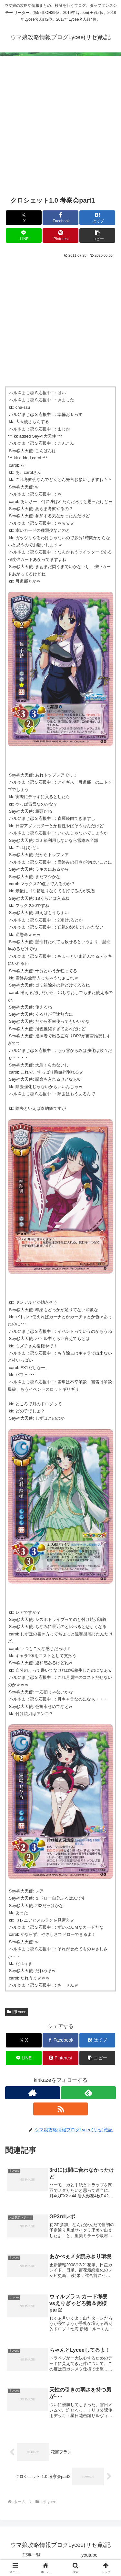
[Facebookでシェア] (60, 217)
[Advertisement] (60, 129)
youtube (89, 2555)
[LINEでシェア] (24, 235)
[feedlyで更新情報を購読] (88, 2092)
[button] (97, 235)
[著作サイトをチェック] (32, 2092)
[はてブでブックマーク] (97, 217)
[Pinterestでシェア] (60, 235)
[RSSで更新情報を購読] (60, 2108)
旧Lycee (16, 2012)
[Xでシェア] (24, 217)
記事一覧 (32, 2555)
